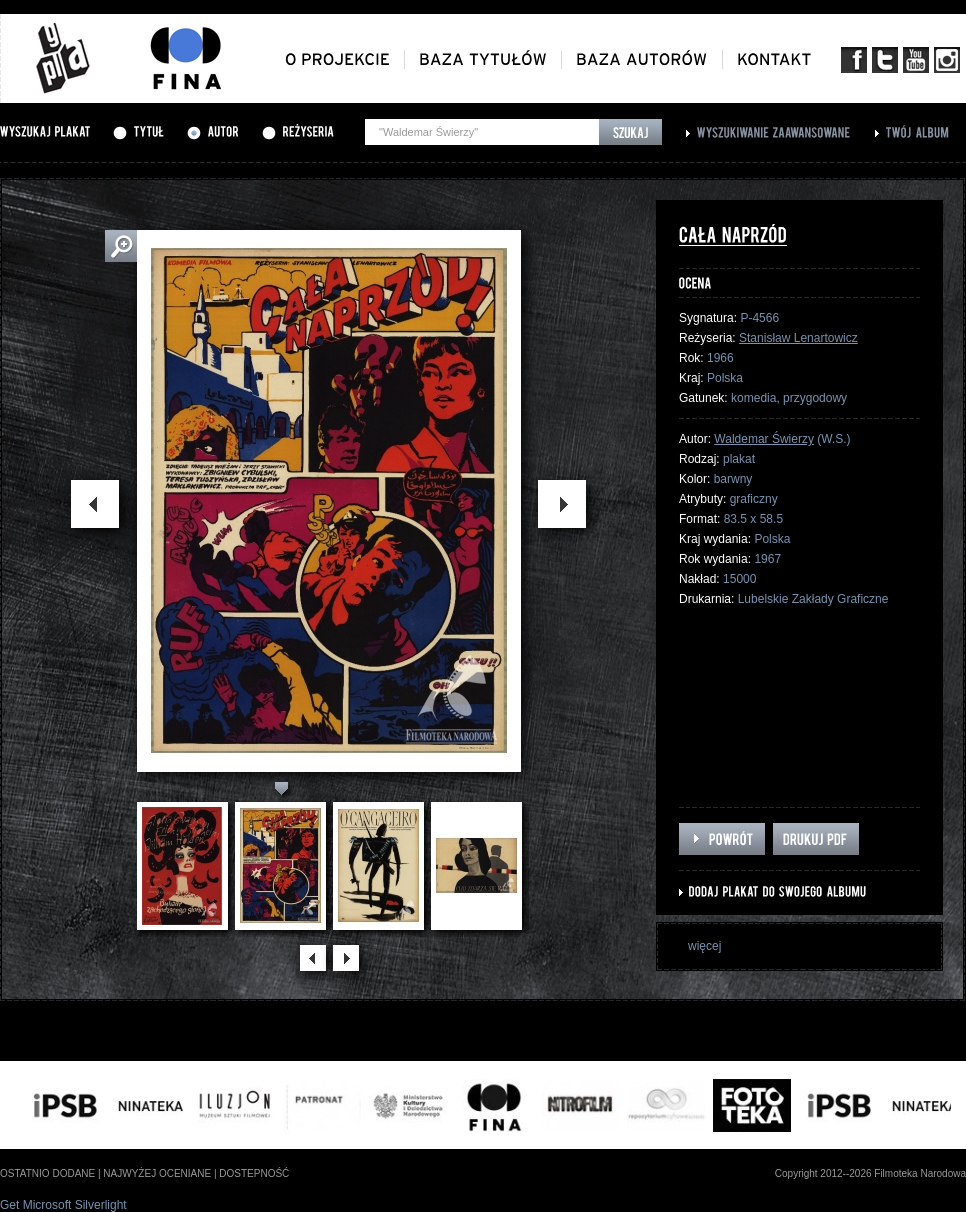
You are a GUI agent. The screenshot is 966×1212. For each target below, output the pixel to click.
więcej (704, 946)
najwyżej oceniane (157, 1173)
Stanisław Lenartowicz (798, 338)
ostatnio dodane (47, 1173)
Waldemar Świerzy (764, 439)
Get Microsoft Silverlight (63, 1205)
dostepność (254, 1173)
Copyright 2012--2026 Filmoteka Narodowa (870, 1173)
